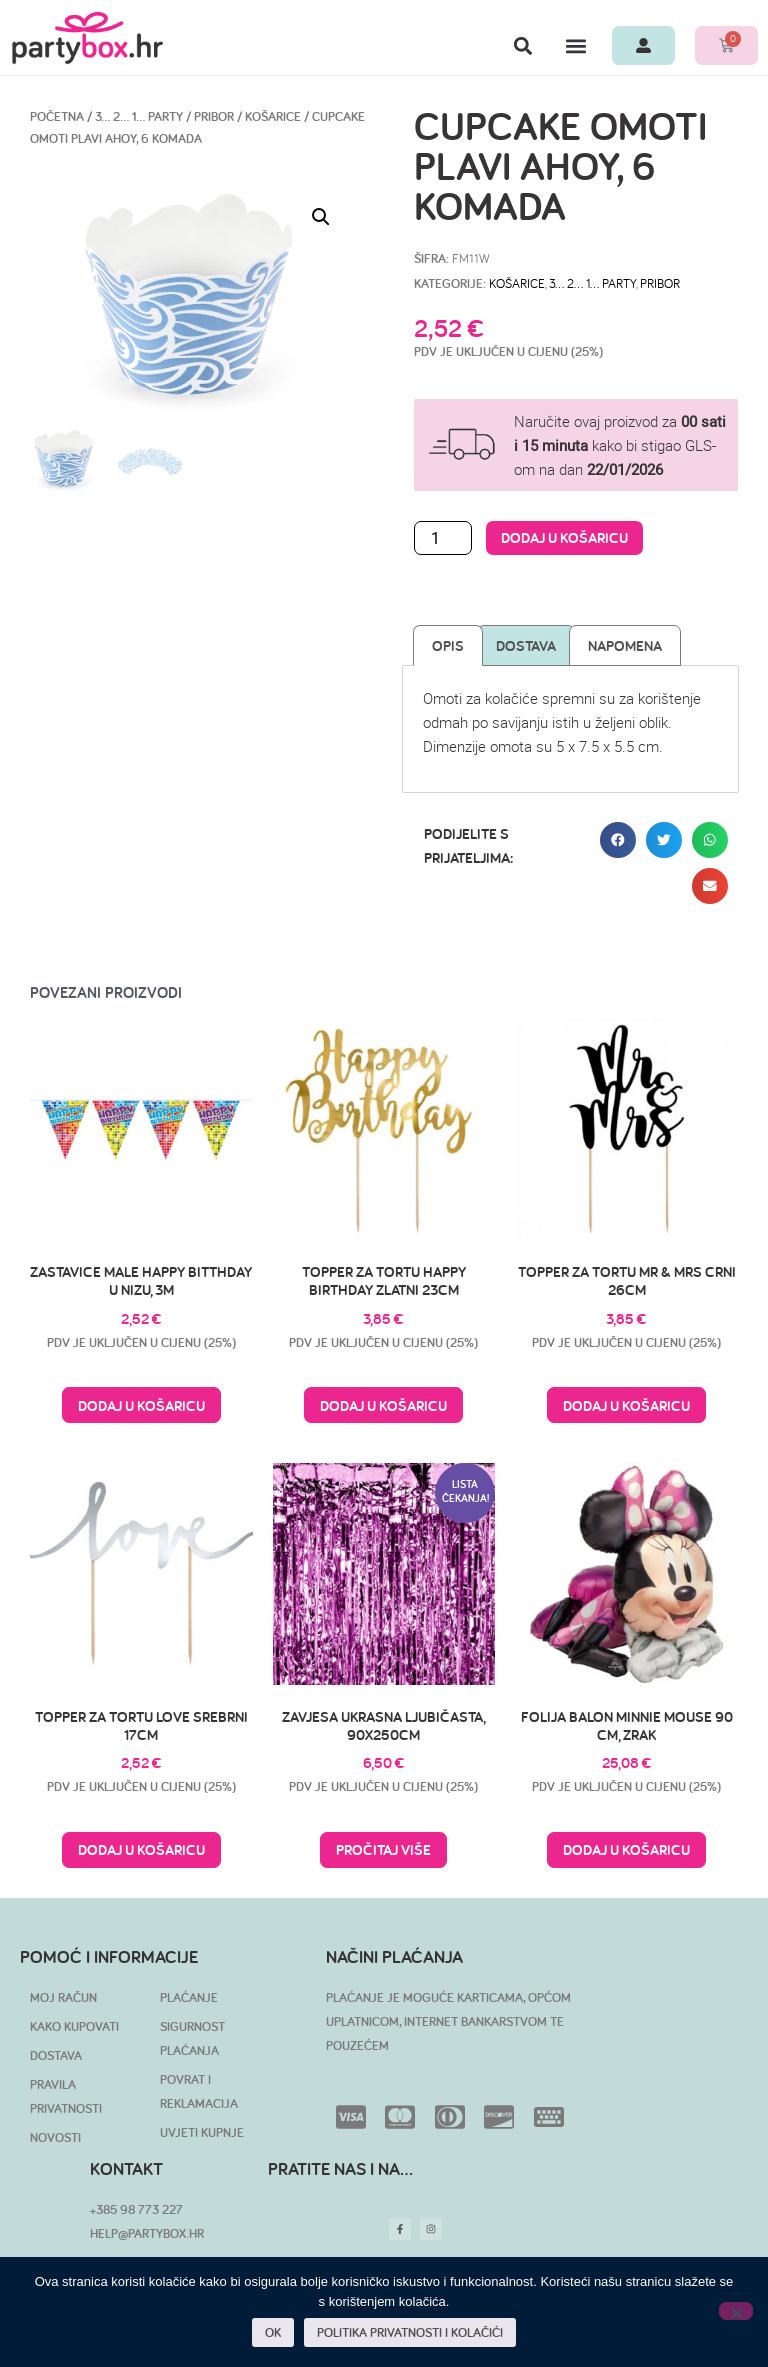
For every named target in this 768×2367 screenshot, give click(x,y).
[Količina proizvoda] (443, 538)
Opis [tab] (448, 645)
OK (273, 2332)
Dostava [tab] (526, 645)
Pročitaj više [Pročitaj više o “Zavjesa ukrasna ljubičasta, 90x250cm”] (383, 1849)
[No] (736, 2311)
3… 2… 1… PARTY (139, 116)
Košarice (273, 116)
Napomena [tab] (625, 645)
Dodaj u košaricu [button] (141, 1405)
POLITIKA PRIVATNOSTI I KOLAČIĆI (410, 2332)
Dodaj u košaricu (564, 537)
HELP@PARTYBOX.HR (147, 2233)
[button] (522, 45)
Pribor (214, 116)
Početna (57, 116)
